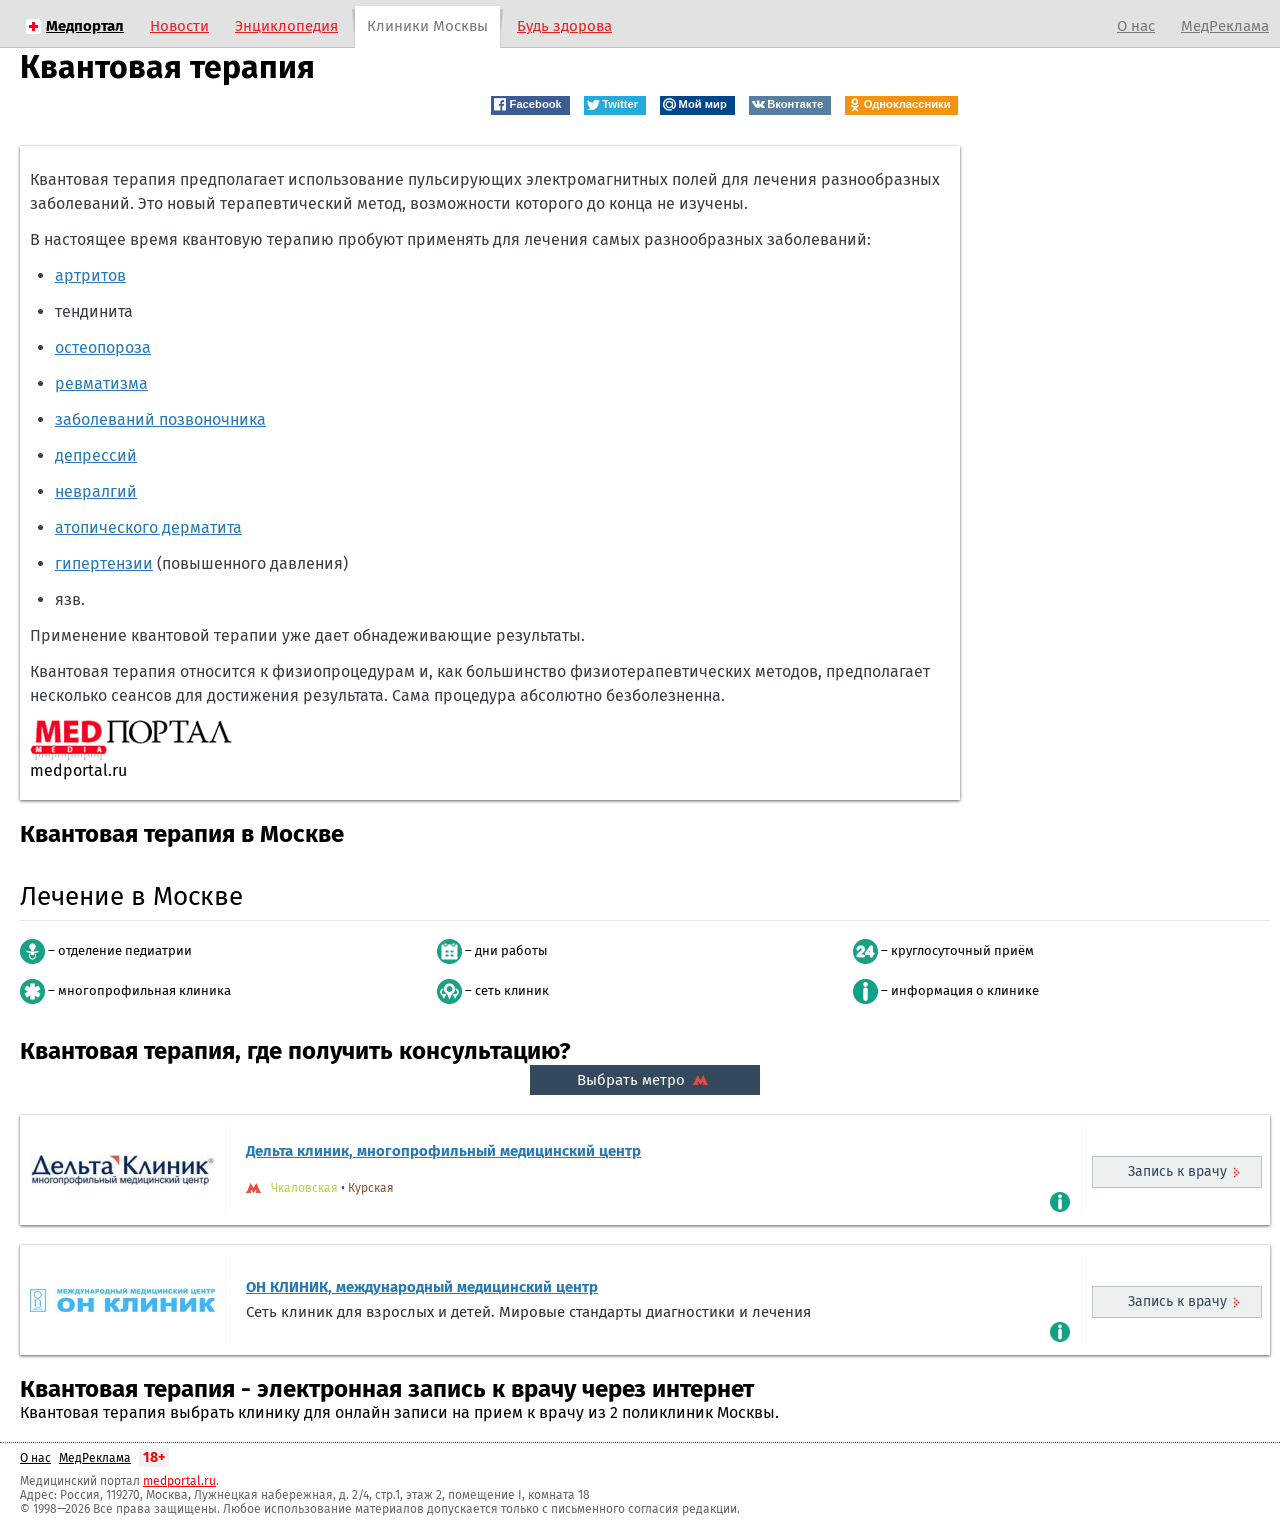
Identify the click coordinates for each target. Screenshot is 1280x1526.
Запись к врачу (1177, 1171)
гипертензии (104, 563)
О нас (1136, 26)
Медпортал (85, 26)
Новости (179, 26)
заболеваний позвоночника (160, 419)
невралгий (96, 491)
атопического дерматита (148, 527)
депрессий (96, 455)
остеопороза (103, 347)
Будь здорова (564, 26)
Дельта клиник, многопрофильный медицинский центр (443, 1151)
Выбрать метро (645, 1080)
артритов (90, 275)
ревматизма (101, 383)
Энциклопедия (286, 26)
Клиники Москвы (427, 26)
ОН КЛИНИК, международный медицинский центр (422, 1287)
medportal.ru (179, 1481)
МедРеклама (1225, 26)
